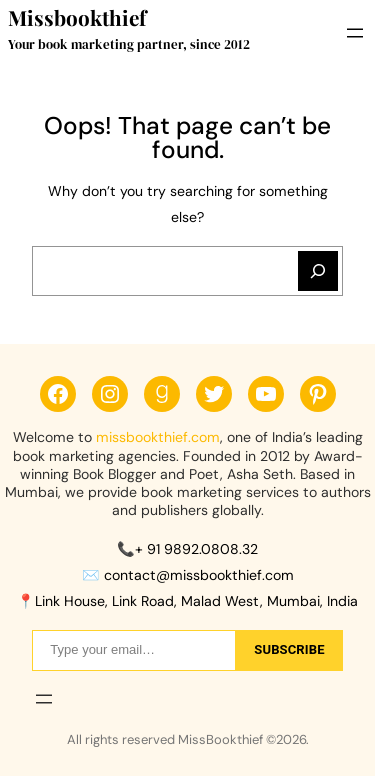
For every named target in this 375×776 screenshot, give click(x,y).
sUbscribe (289, 649)
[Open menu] (355, 33)
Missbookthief (77, 17)
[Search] (318, 271)
